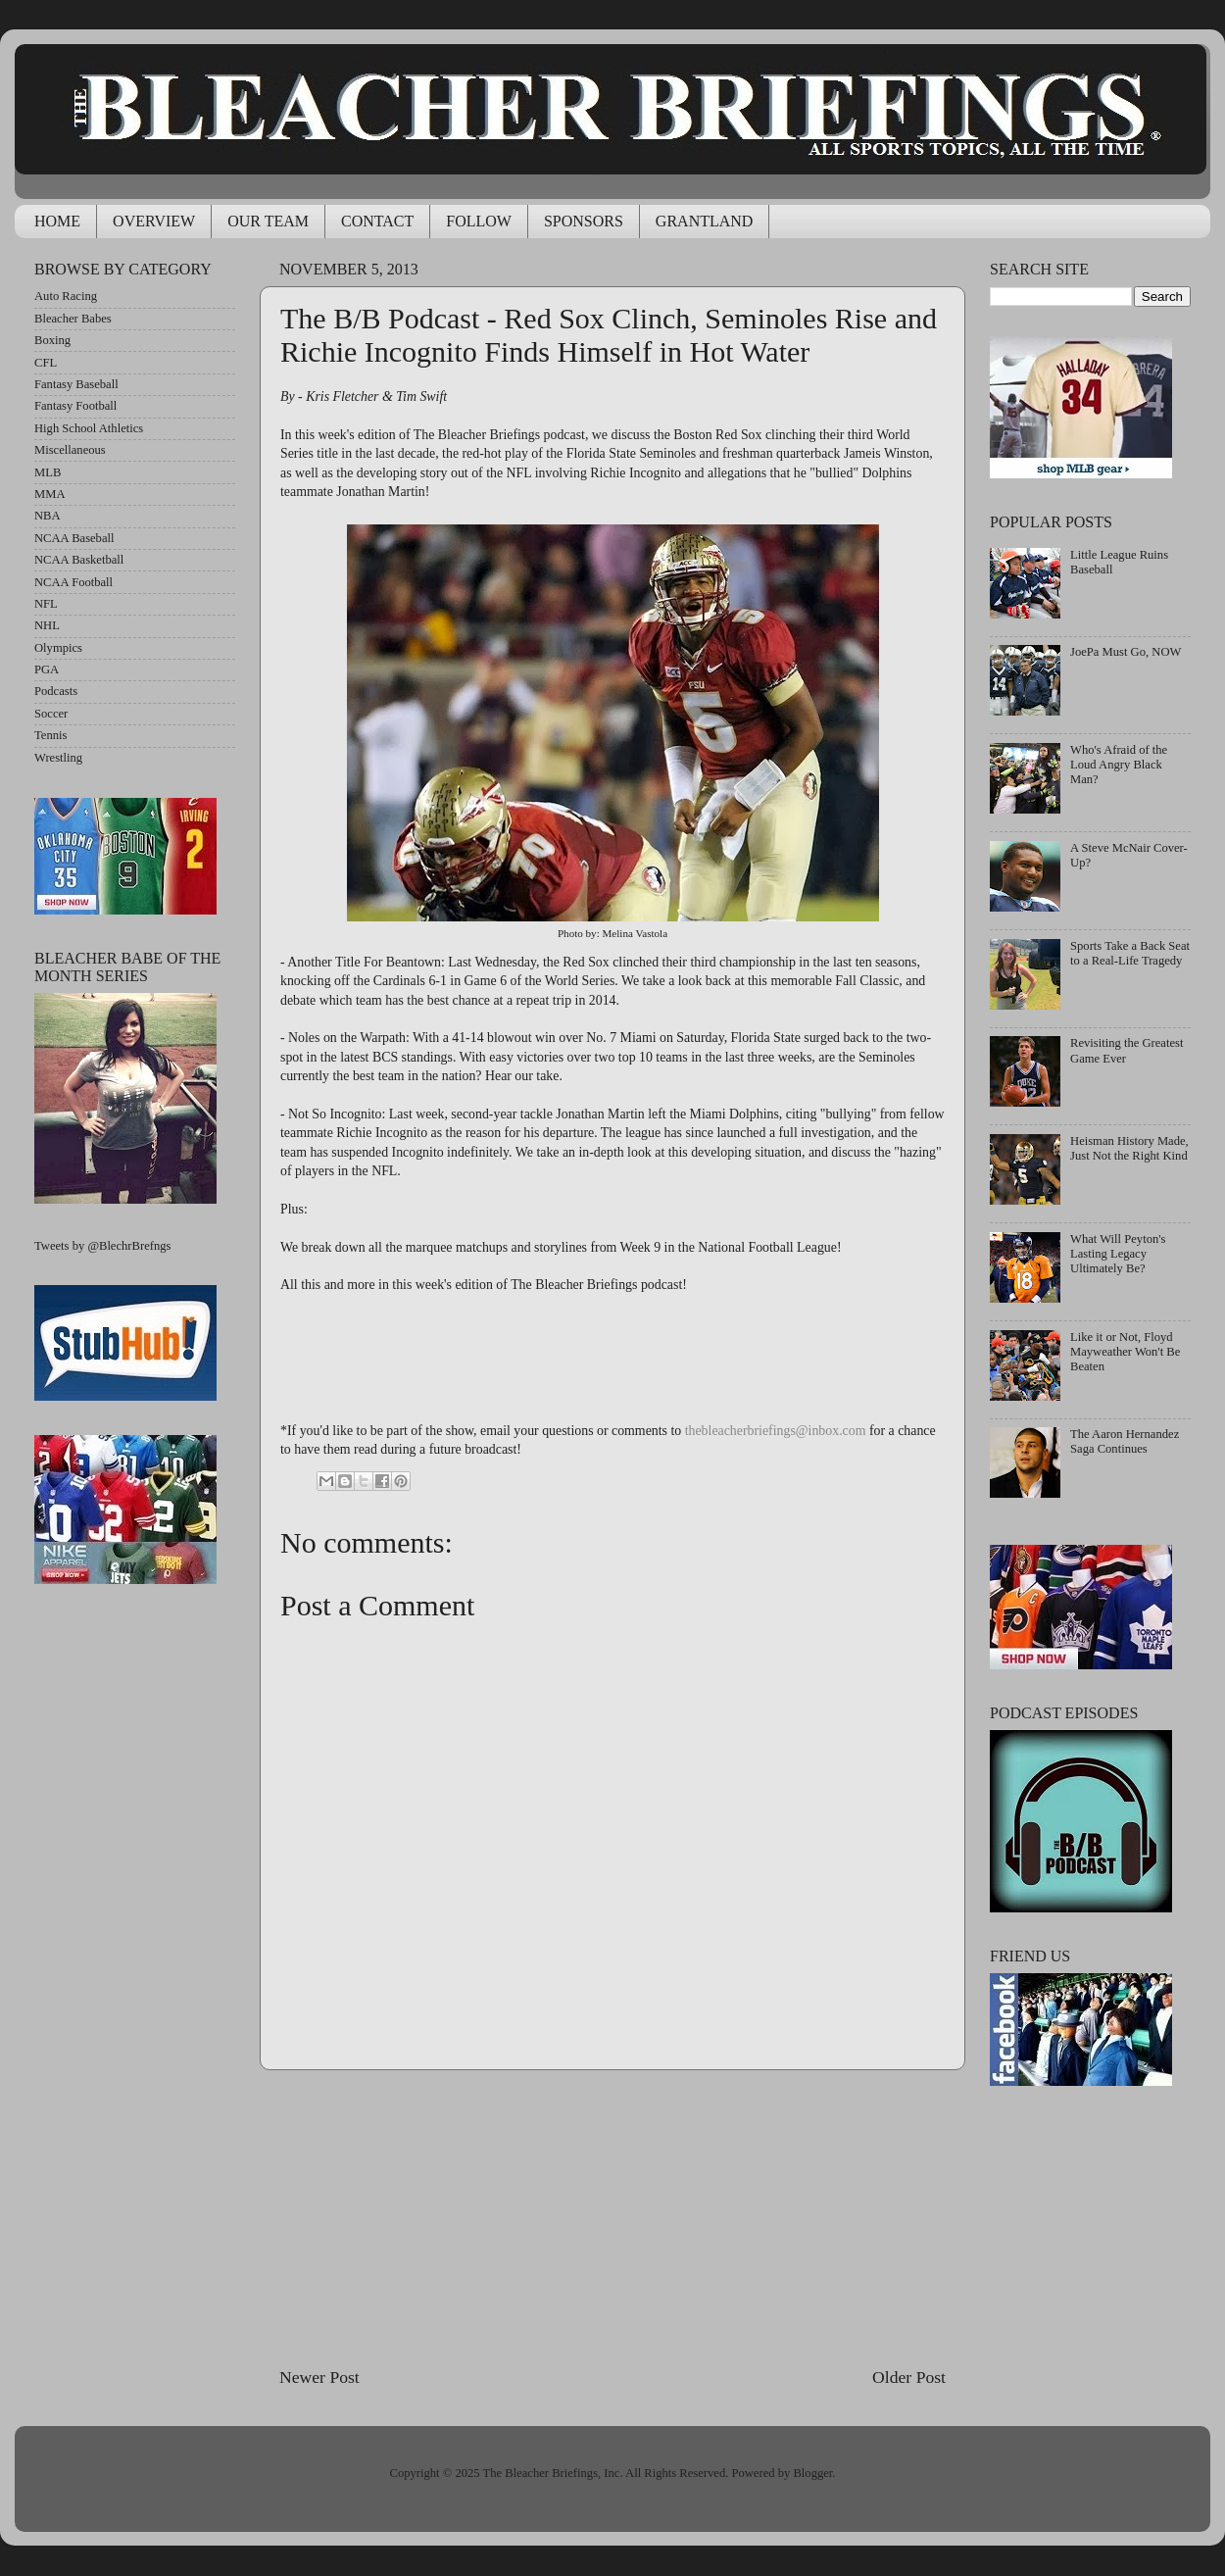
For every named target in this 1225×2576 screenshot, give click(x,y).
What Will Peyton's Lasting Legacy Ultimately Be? (1117, 1253)
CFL (45, 363)
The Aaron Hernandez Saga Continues (1124, 1441)
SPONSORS (583, 221)
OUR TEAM (268, 221)
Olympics (58, 648)
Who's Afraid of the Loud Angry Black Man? (1118, 764)
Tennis (50, 735)
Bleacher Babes (73, 318)
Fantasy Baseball (76, 384)
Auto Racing (65, 296)
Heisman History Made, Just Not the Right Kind (1129, 1148)
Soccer (51, 713)
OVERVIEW (154, 221)
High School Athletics (88, 428)
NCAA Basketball (78, 560)
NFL (46, 604)
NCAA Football (73, 582)
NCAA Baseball (74, 538)
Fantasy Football (75, 406)
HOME (57, 221)
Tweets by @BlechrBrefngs (102, 1246)
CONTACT (377, 221)
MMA (50, 494)
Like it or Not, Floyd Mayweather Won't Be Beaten (1125, 1351)
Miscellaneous (70, 450)
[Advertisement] (613, 2217)
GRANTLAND (705, 221)
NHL (47, 625)
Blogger (812, 2473)
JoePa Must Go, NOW (1125, 652)
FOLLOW (479, 221)
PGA (46, 669)
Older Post (909, 2377)
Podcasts (55, 691)
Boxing (52, 340)
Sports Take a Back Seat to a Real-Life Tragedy (1130, 953)
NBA (47, 515)
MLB (47, 472)
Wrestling (58, 758)
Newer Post (319, 2377)
